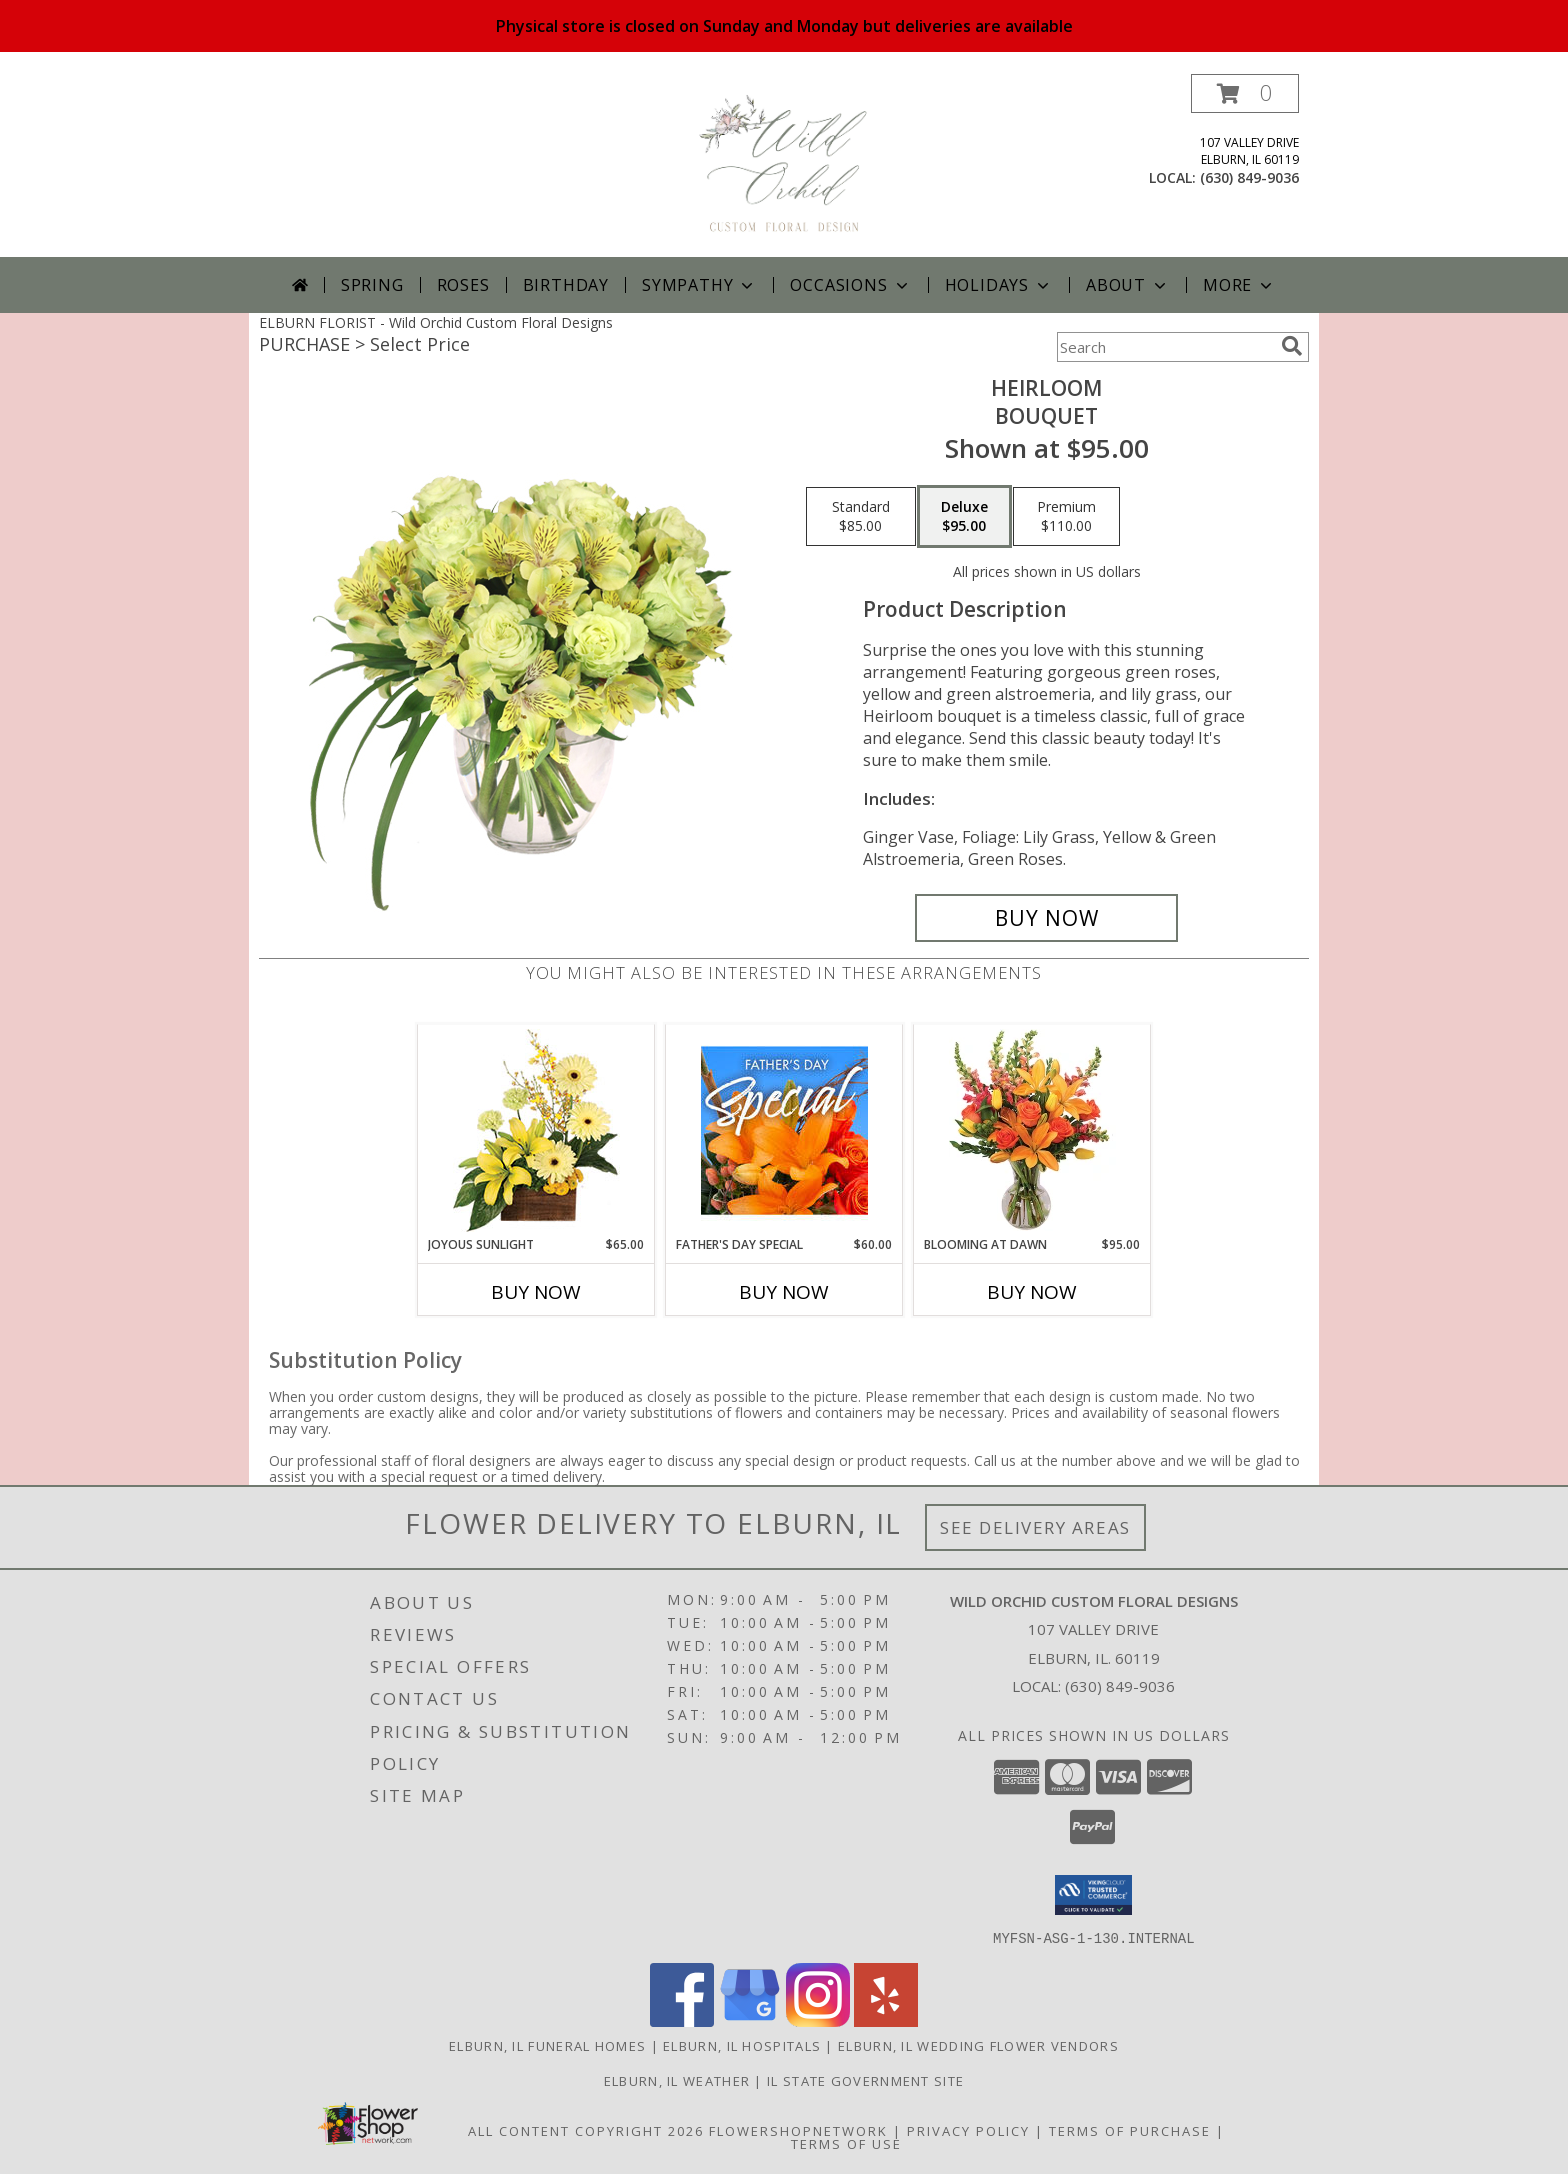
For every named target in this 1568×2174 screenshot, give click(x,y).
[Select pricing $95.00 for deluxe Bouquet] (964, 517)
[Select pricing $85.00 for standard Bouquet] (861, 517)
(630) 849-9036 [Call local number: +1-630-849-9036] (1249, 177)
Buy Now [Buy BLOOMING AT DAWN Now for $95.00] (1032, 1292)
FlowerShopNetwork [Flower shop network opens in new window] (798, 2130)
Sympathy (699, 285)
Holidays (999, 285)
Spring (372, 285)
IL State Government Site (865, 2080)
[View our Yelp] (886, 2020)
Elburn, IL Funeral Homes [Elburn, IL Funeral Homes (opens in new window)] (547, 2045)
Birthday (566, 285)
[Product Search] (1165, 347)
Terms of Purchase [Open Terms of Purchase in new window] (1130, 2130)
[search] (1292, 346)
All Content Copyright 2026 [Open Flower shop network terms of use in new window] (586, 2130)
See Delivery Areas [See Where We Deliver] (1035, 1527)
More (1239, 285)
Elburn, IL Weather (677, 2080)
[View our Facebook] (682, 2020)
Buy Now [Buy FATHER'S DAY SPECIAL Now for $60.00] (784, 1292)
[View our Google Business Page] (750, 2020)
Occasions (850, 285)
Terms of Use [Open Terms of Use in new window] (846, 2143)
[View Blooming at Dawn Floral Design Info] (1032, 1130)
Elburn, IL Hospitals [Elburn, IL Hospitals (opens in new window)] (742, 2045)
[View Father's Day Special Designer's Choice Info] (784, 1130)
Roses (463, 285)
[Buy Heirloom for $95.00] (1046, 918)
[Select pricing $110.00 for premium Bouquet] (1066, 517)
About (1128, 285)
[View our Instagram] (818, 2020)
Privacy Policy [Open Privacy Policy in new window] (968, 2130)
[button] (1245, 93)
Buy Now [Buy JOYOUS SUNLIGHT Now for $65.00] (536, 1292)
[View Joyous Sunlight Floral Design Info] (536, 1130)
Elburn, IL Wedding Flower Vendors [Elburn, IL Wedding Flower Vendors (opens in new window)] (978, 2045)
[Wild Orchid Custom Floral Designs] (784, 165)
